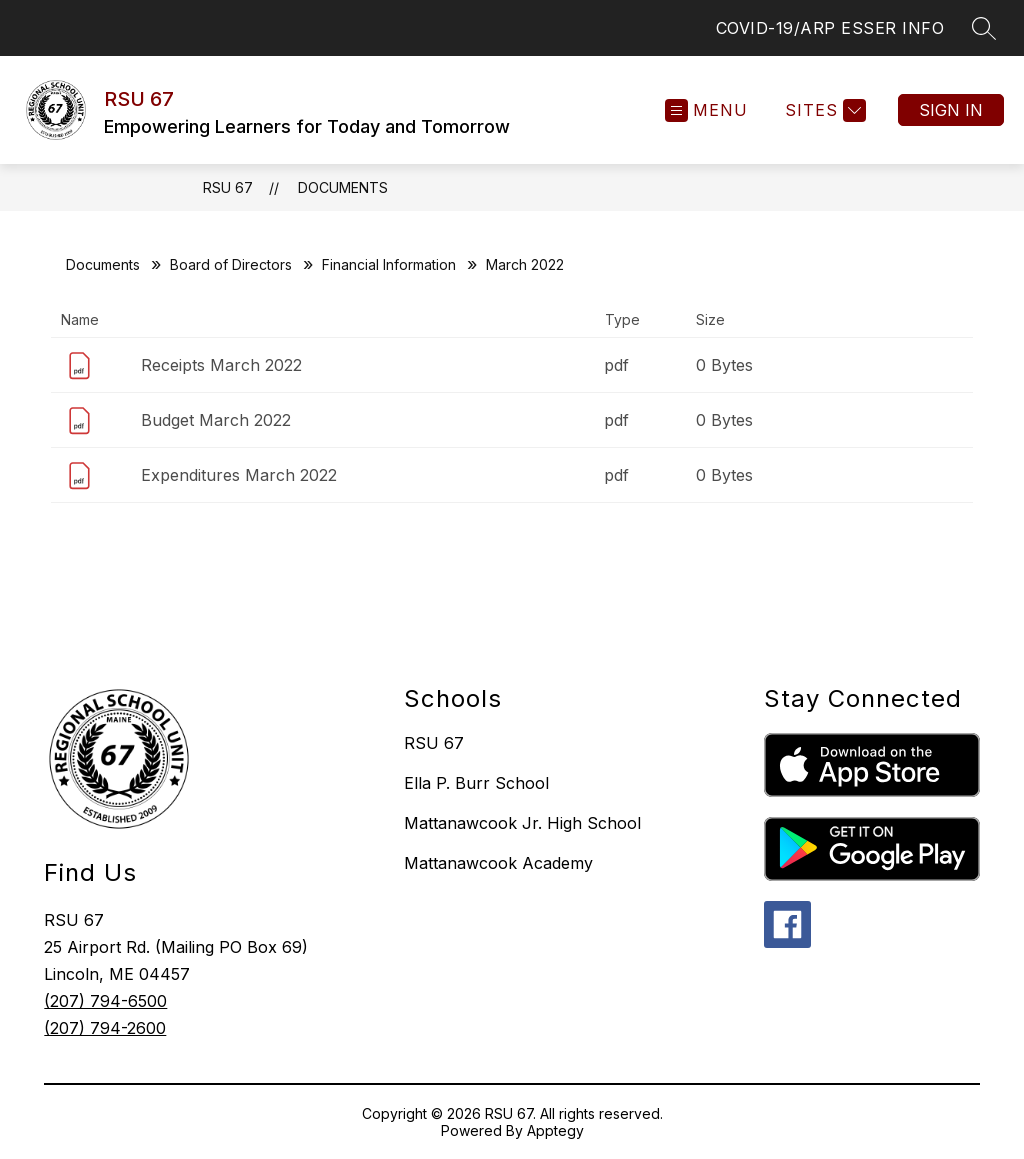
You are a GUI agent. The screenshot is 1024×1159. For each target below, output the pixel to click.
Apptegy (555, 1130)
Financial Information (389, 264)
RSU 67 (228, 187)
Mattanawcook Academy (498, 863)
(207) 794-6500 (105, 1001)
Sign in (951, 110)
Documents (343, 187)
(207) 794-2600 (105, 1028)
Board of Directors (231, 264)
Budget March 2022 (216, 420)
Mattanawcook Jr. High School (522, 823)
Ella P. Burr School (476, 783)
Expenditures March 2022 (239, 475)
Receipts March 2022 (221, 365)
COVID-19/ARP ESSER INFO (830, 28)
